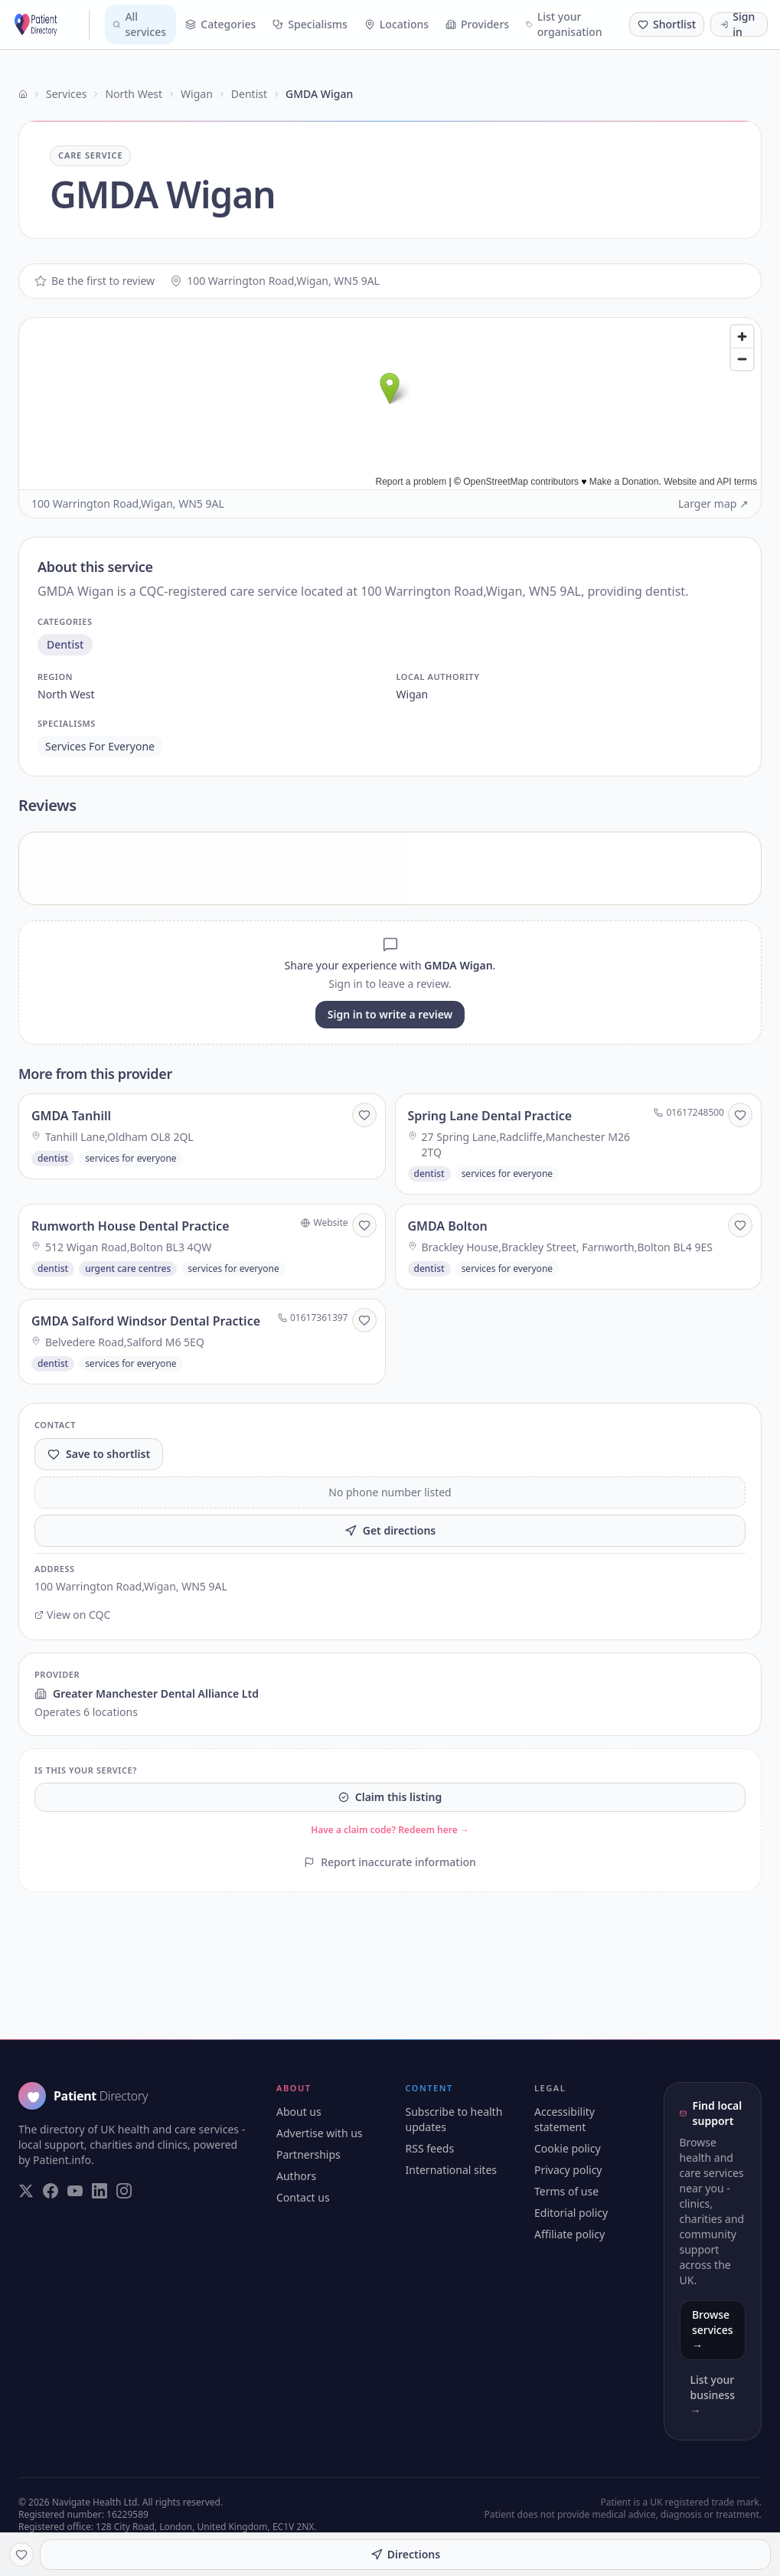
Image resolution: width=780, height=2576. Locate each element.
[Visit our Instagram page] (124, 2190)
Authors (296, 2176)
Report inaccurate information (390, 1862)
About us (298, 2111)
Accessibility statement (564, 2119)
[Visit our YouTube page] (75, 2190)
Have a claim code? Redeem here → (390, 1829)
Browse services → (712, 2329)
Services (66, 94)
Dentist (249, 94)
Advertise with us (319, 2133)
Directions (405, 2554)
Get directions (390, 1530)
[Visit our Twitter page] (26, 2190)
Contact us (303, 2197)
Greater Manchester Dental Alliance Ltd (146, 1693)
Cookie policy (567, 2148)
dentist (65, 644)
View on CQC (72, 1614)
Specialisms (310, 24)
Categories (220, 24)
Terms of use (566, 2191)
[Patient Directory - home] (51, 24)
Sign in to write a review (390, 1014)
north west (66, 694)
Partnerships (308, 2154)
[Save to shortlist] (364, 1115)
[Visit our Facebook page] (50, 2190)
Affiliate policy (569, 2234)
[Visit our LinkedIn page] (99, 2190)
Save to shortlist (98, 1454)
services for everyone (100, 746)
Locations (396, 24)
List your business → (712, 2394)
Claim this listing (390, 1797)
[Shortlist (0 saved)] (666, 24)
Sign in (737, 24)
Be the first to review (94, 280)
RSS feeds (430, 2148)
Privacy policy (568, 2169)
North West (133, 94)
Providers (477, 24)
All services (139, 24)
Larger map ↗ (713, 503)
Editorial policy (571, 2212)
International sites (452, 2169)
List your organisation (564, 24)
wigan (413, 694)
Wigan (197, 94)
